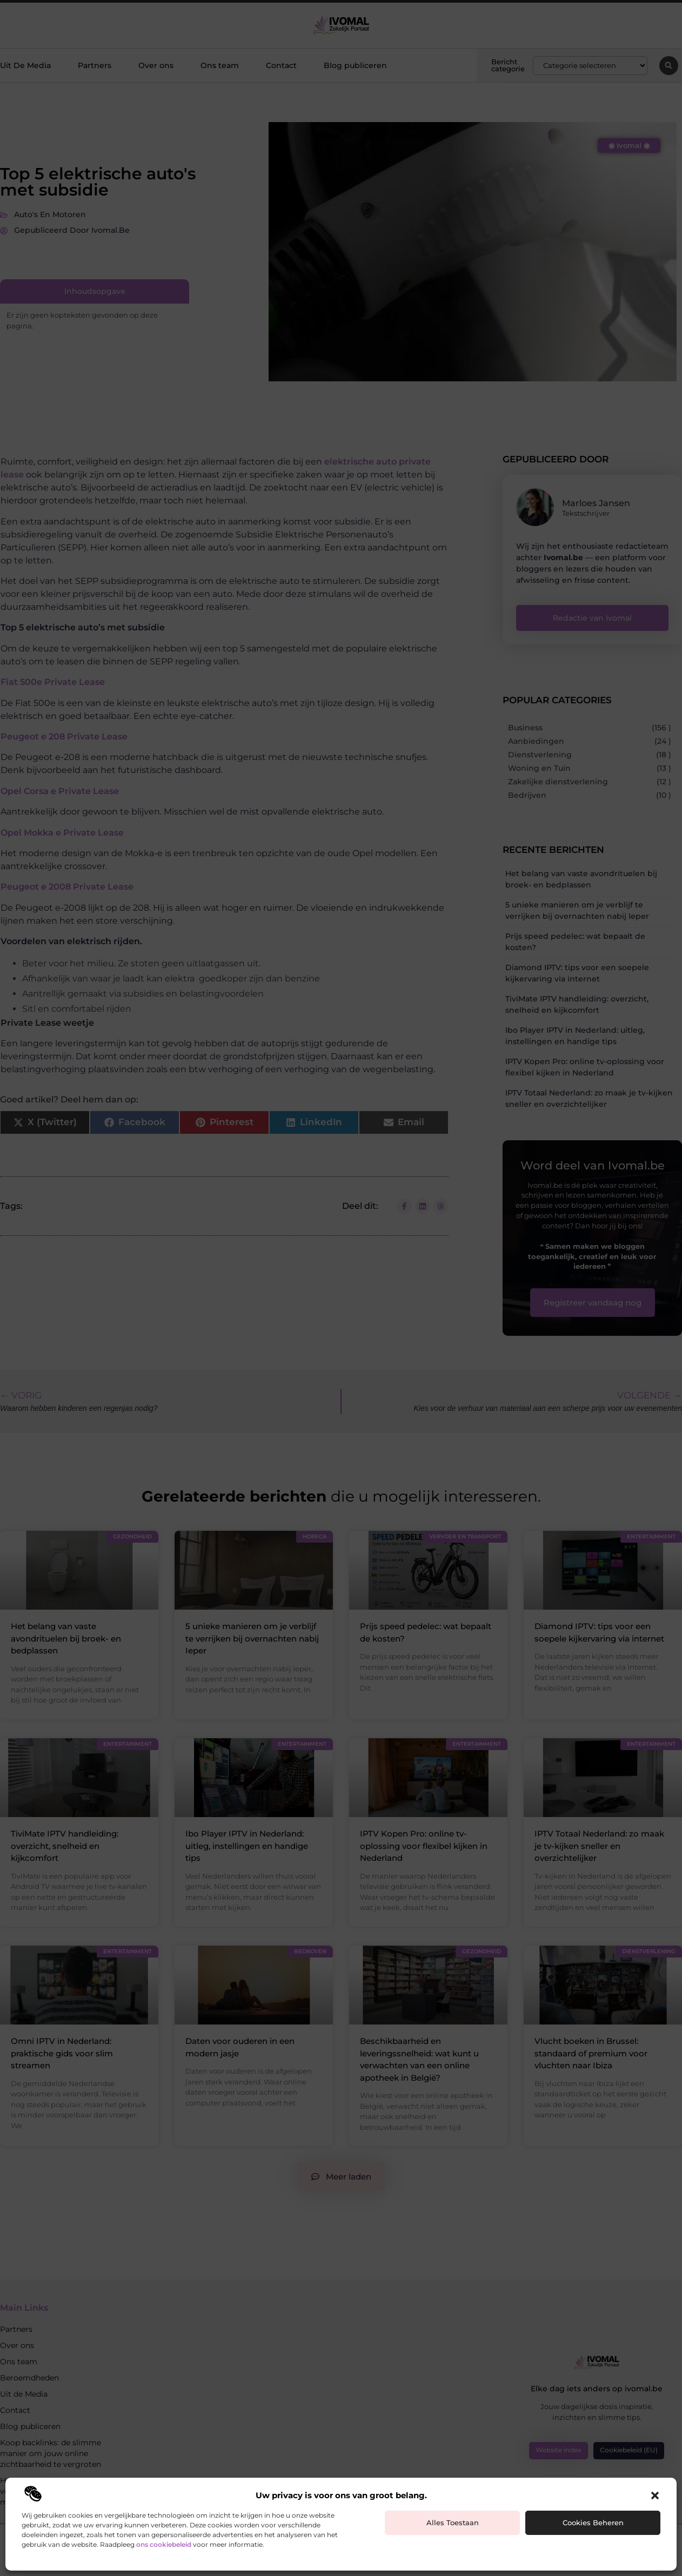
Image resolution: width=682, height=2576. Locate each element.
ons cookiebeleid (163, 2544)
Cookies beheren (593, 2522)
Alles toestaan (452, 2522)
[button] (655, 2495)
